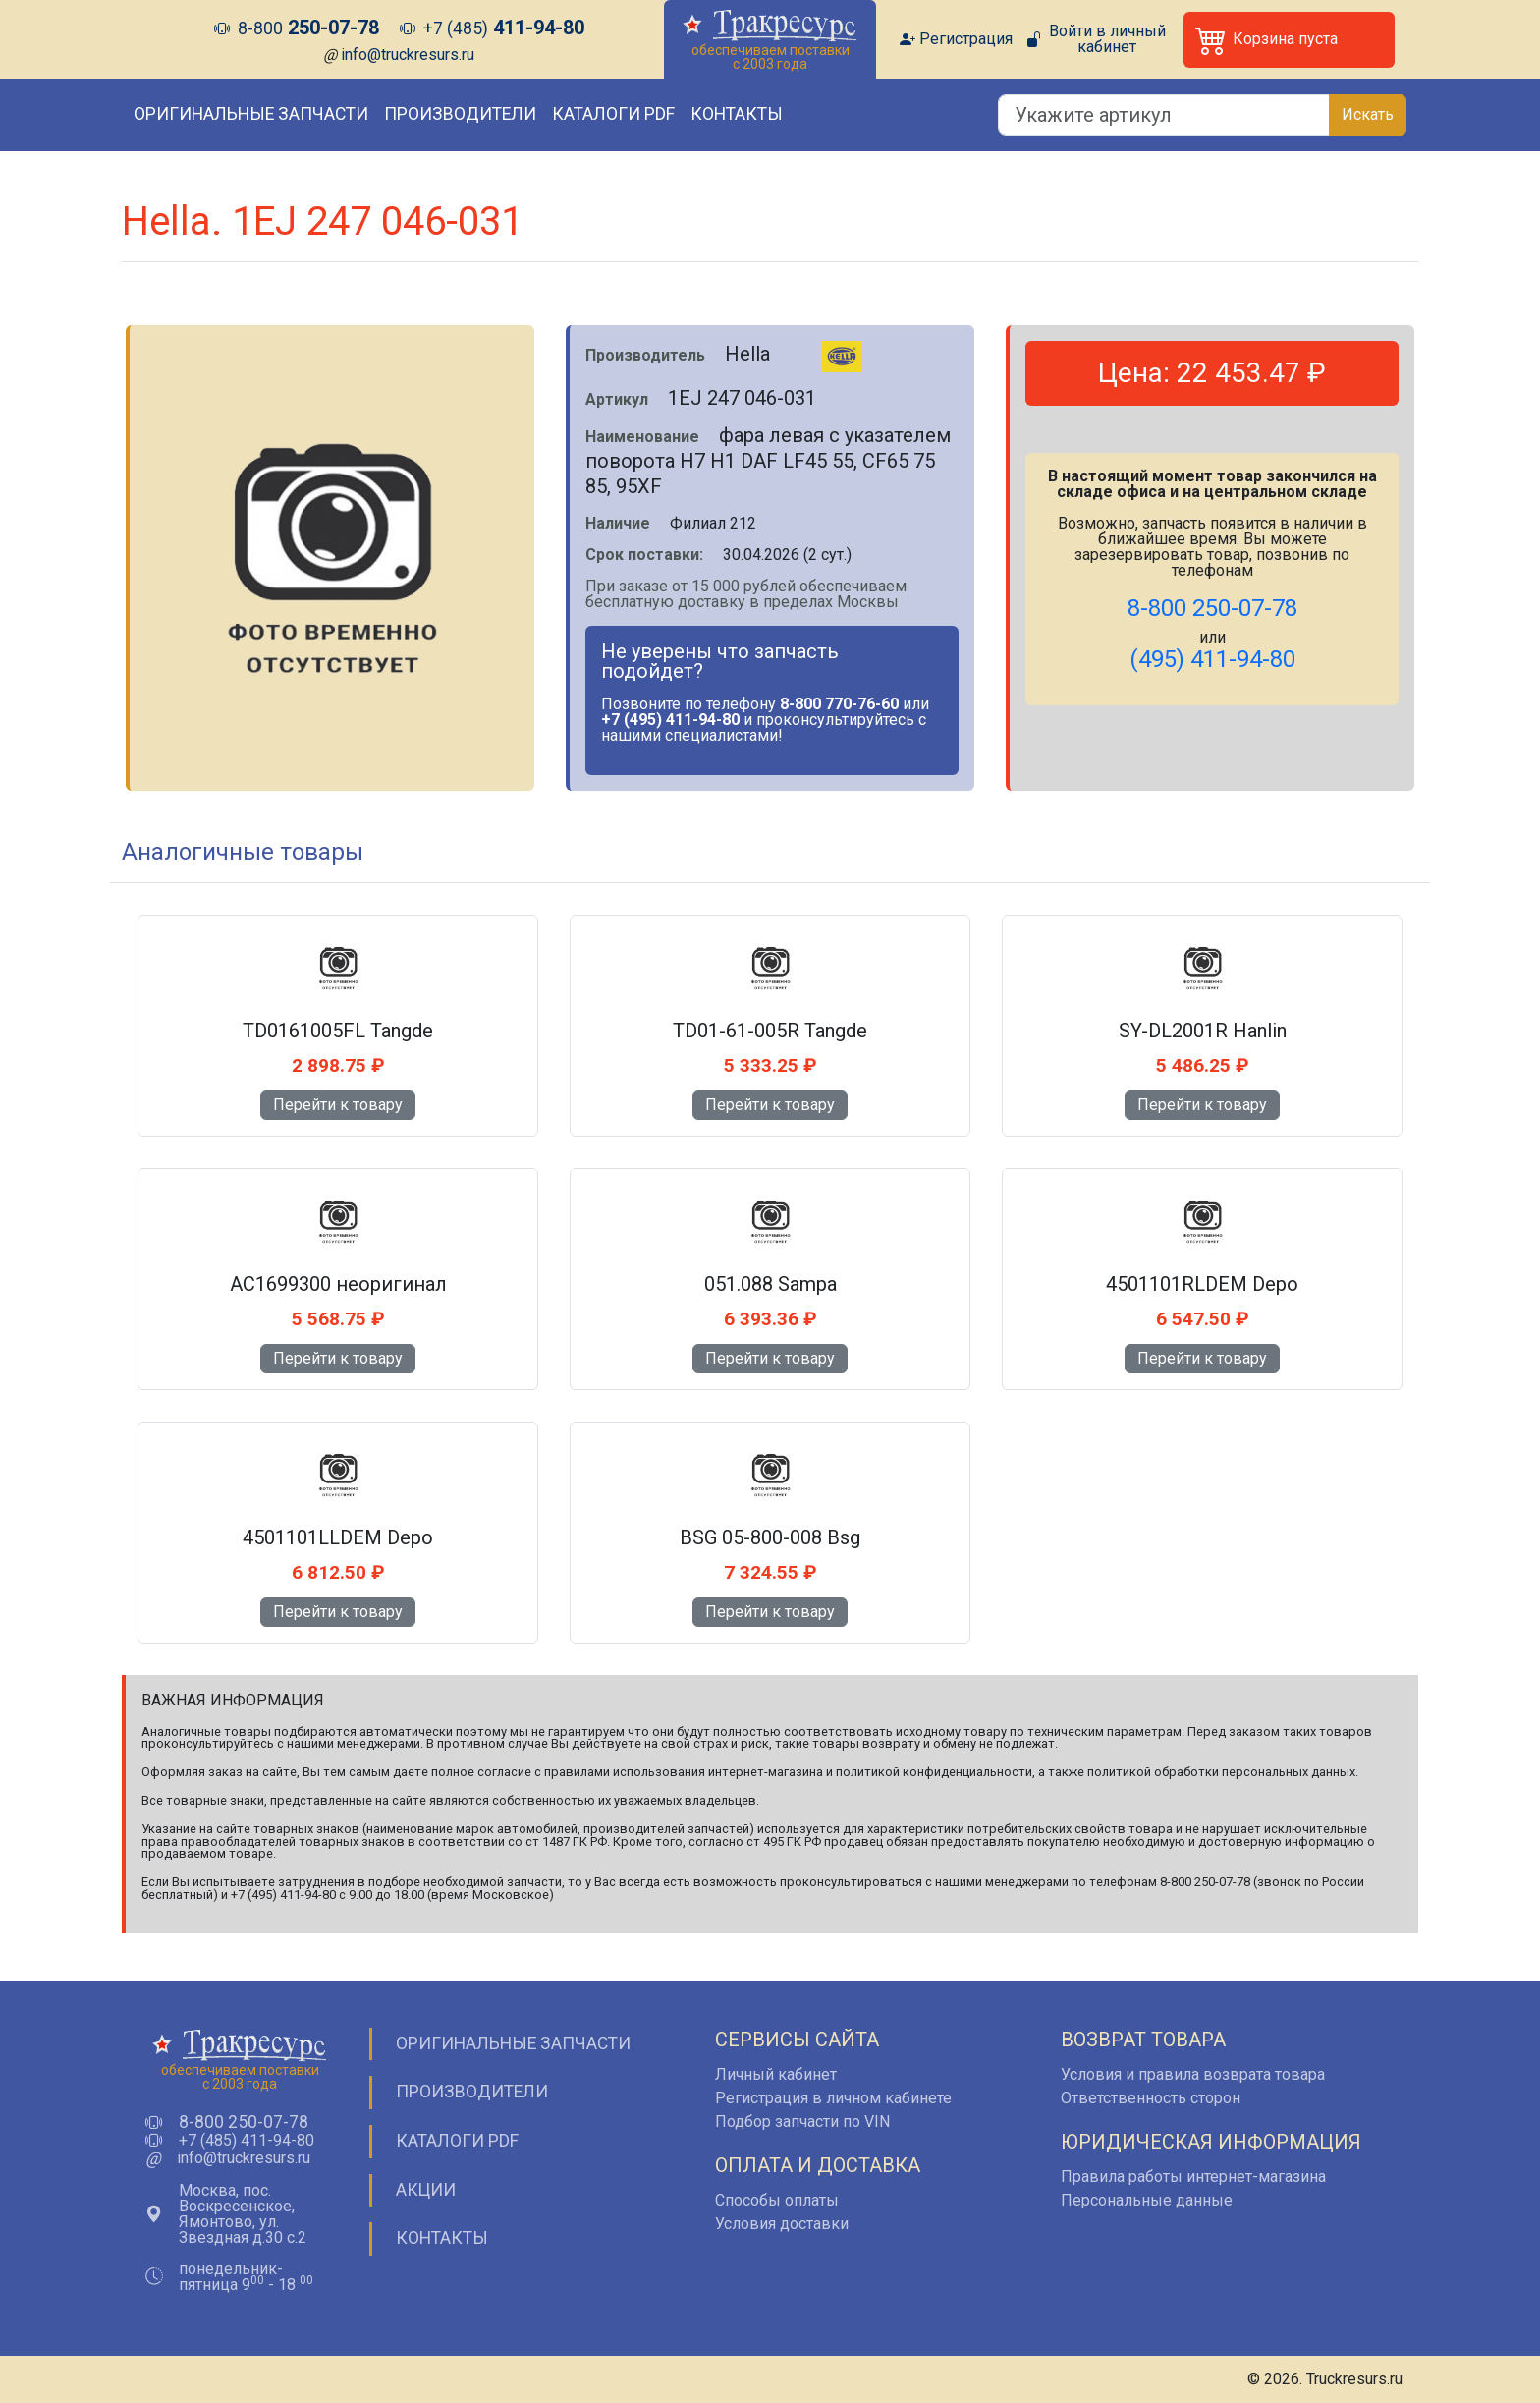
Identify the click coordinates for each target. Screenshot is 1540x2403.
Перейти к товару (338, 1104)
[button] (1289, 40)
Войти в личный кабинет (1107, 39)
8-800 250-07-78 (243, 2123)
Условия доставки (782, 2223)
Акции (426, 2190)
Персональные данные (1147, 2200)
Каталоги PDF (613, 114)
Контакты (736, 114)
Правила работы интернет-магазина (1193, 2176)
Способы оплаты (777, 2200)
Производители (460, 114)
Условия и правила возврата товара (1193, 2074)
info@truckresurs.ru (407, 54)
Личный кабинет (776, 2074)
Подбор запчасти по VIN (802, 2121)
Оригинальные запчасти (251, 114)
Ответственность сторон (1150, 2098)
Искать (1368, 114)
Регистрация (966, 39)
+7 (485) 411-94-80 (246, 2141)
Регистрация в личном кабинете (833, 2098)
